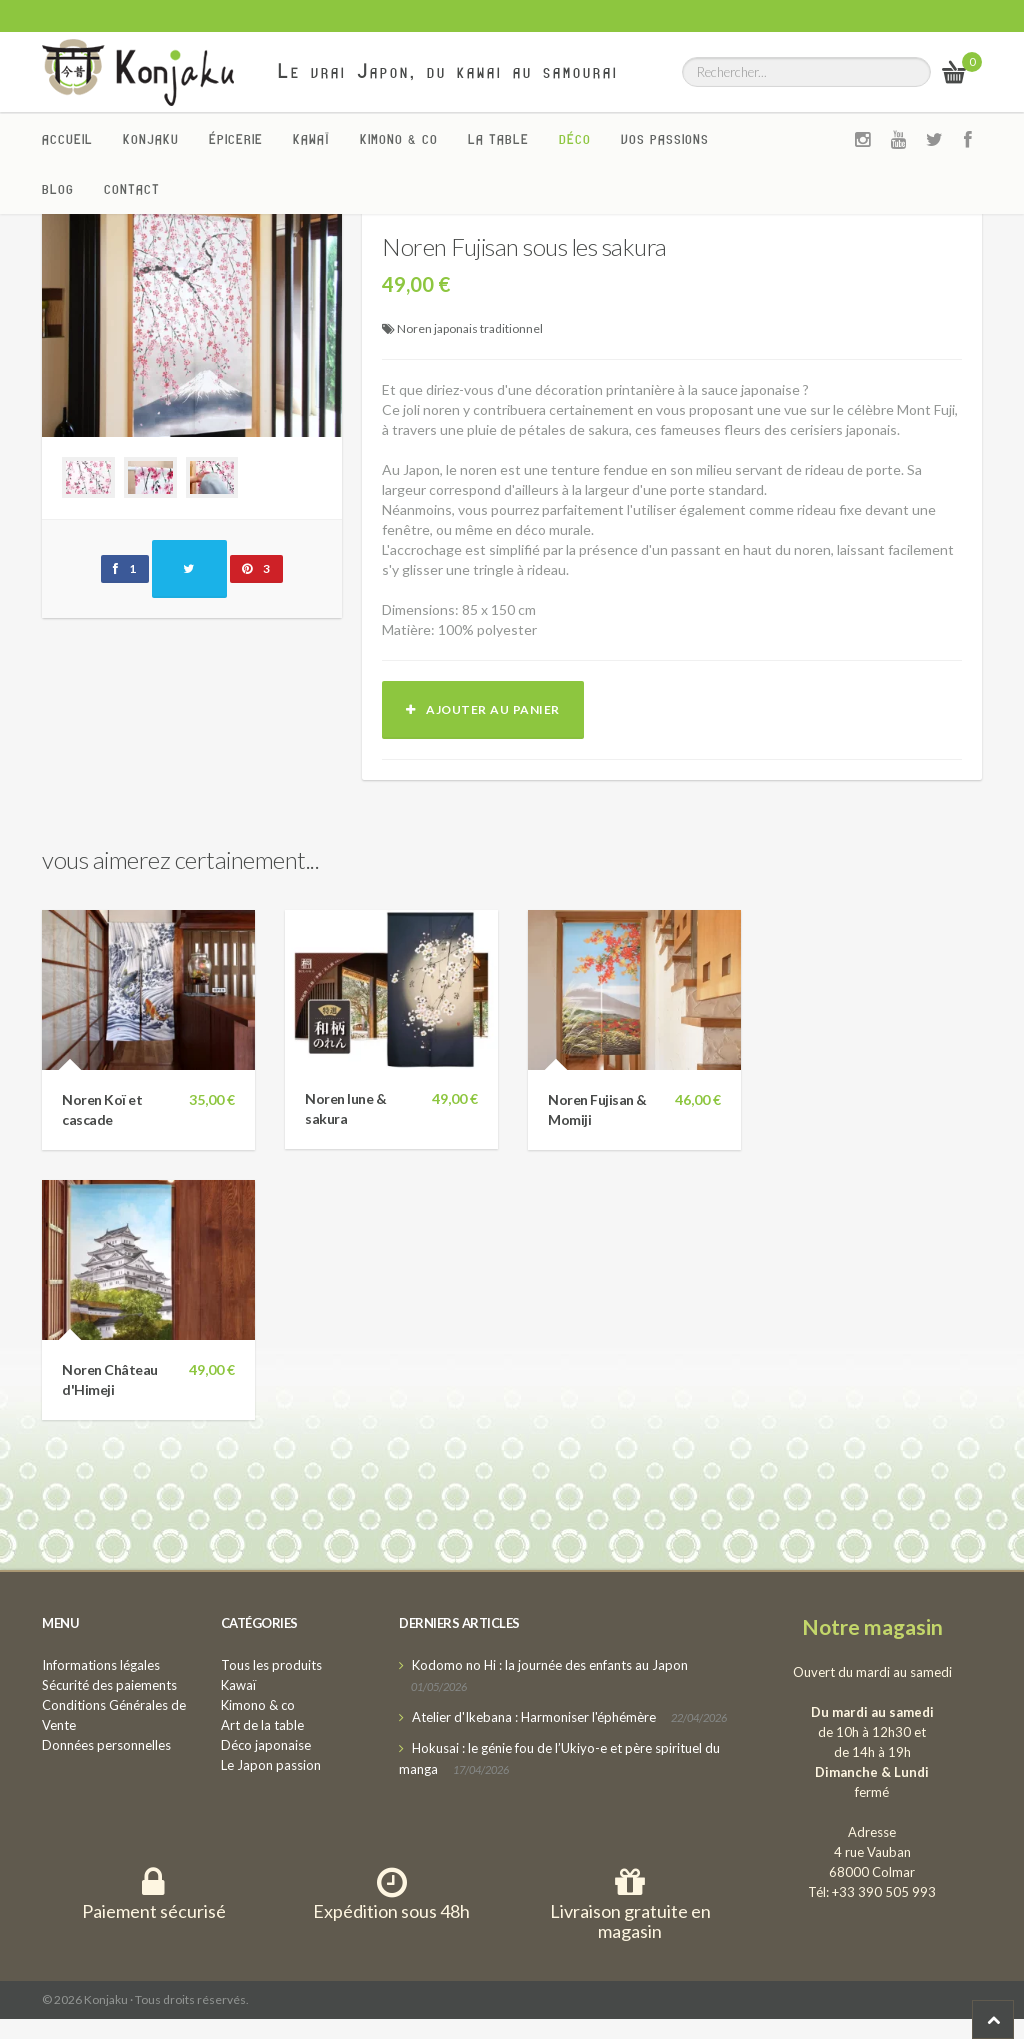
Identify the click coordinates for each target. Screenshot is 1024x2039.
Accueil (67, 139)
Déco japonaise (266, 1745)
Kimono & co (399, 139)
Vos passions (665, 139)
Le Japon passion (271, 1765)
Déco (575, 139)
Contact (132, 189)
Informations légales (101, 1665)
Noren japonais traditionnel (470, 328)
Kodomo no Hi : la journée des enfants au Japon (550, 1665)
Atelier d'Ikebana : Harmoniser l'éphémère (534, 1717)
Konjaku (151, 139)
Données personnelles (106, 1745)
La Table (498, 139)
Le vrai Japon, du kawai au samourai (448, 71)
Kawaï (311, 139)
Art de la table (262, 1725)
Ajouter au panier (483, 709)
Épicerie (236, 139)
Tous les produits (271, 1665)
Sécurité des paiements (109, 1685)
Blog (58, 189)
